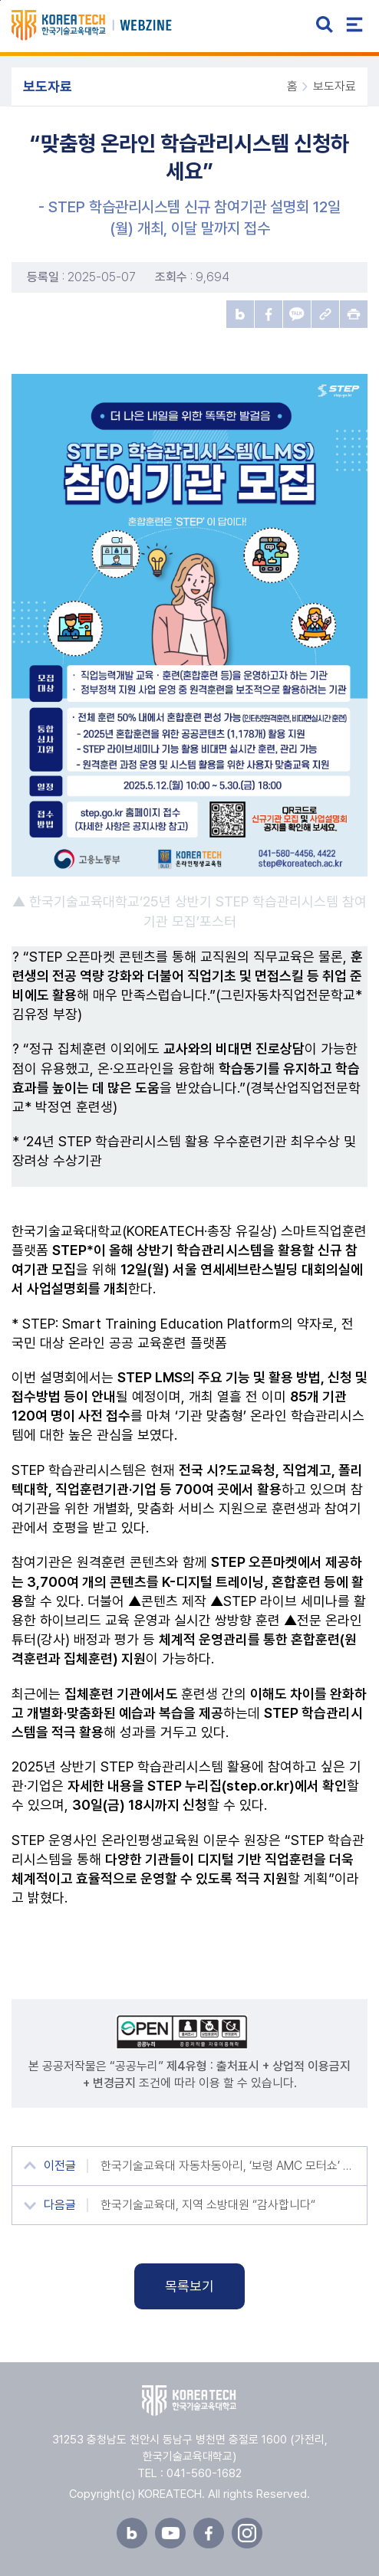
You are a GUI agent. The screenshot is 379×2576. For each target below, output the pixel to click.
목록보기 (189, 2286)
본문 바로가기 (0, 0)
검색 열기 (324, 24)
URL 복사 (325, 314)
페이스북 (208, 2533)
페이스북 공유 (268, 314)
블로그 (132, 2533)
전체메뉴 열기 (354, 24)
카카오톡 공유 (297, 314)
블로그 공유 (240, 314)
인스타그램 (247, 2533)
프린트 (353, 314)
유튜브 (170, 2533)
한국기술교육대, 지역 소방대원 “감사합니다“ (208, 2204)
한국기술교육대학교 (189, 2400)
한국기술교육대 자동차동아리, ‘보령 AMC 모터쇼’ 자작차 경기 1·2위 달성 (228, 2165)
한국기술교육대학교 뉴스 (109, 25)
